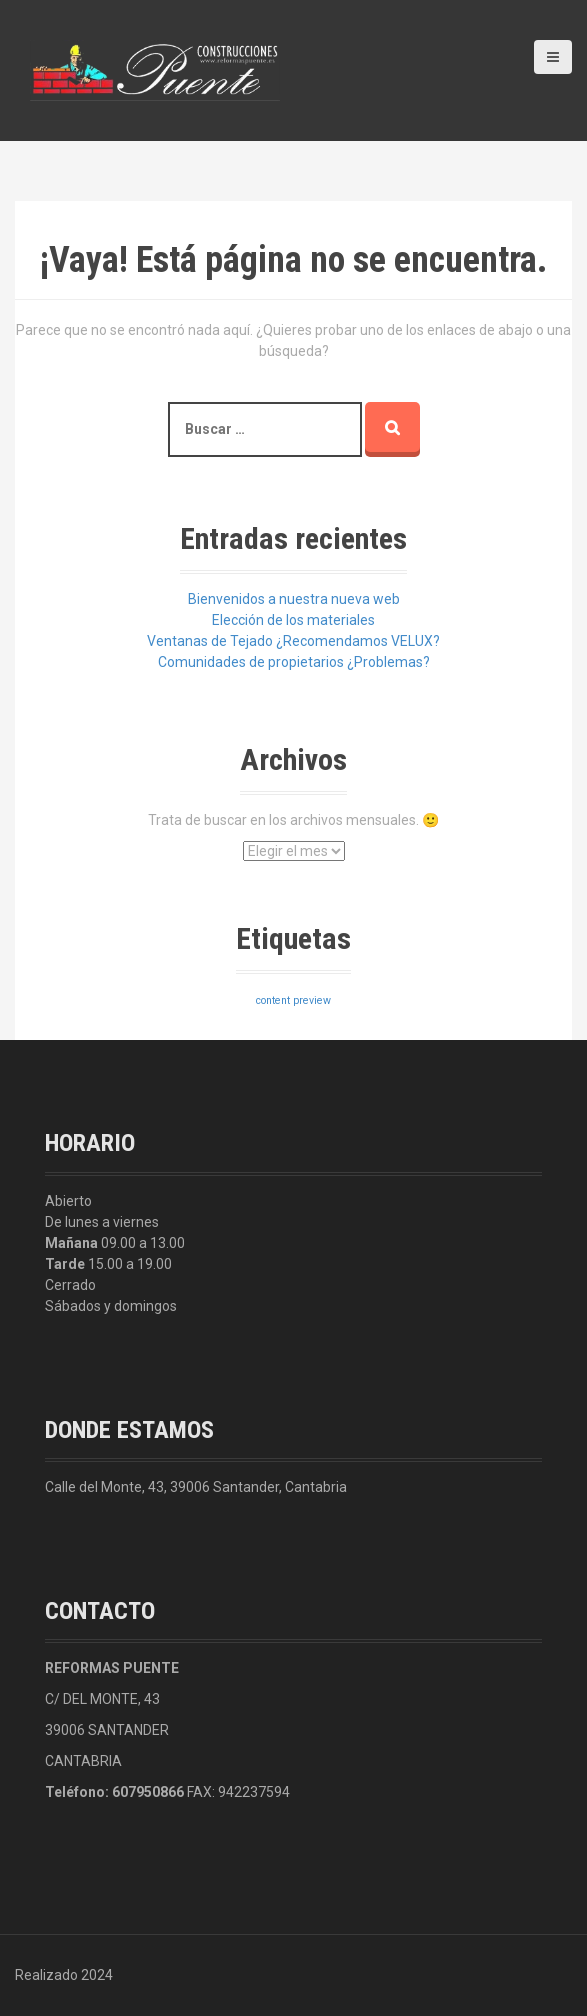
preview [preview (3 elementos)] (312, 1000)
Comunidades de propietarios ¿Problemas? (294, 662)
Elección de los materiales (293, 620)
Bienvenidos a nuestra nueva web (294, 599)
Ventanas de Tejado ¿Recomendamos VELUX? (293, 641)
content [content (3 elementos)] (273, 1000)
